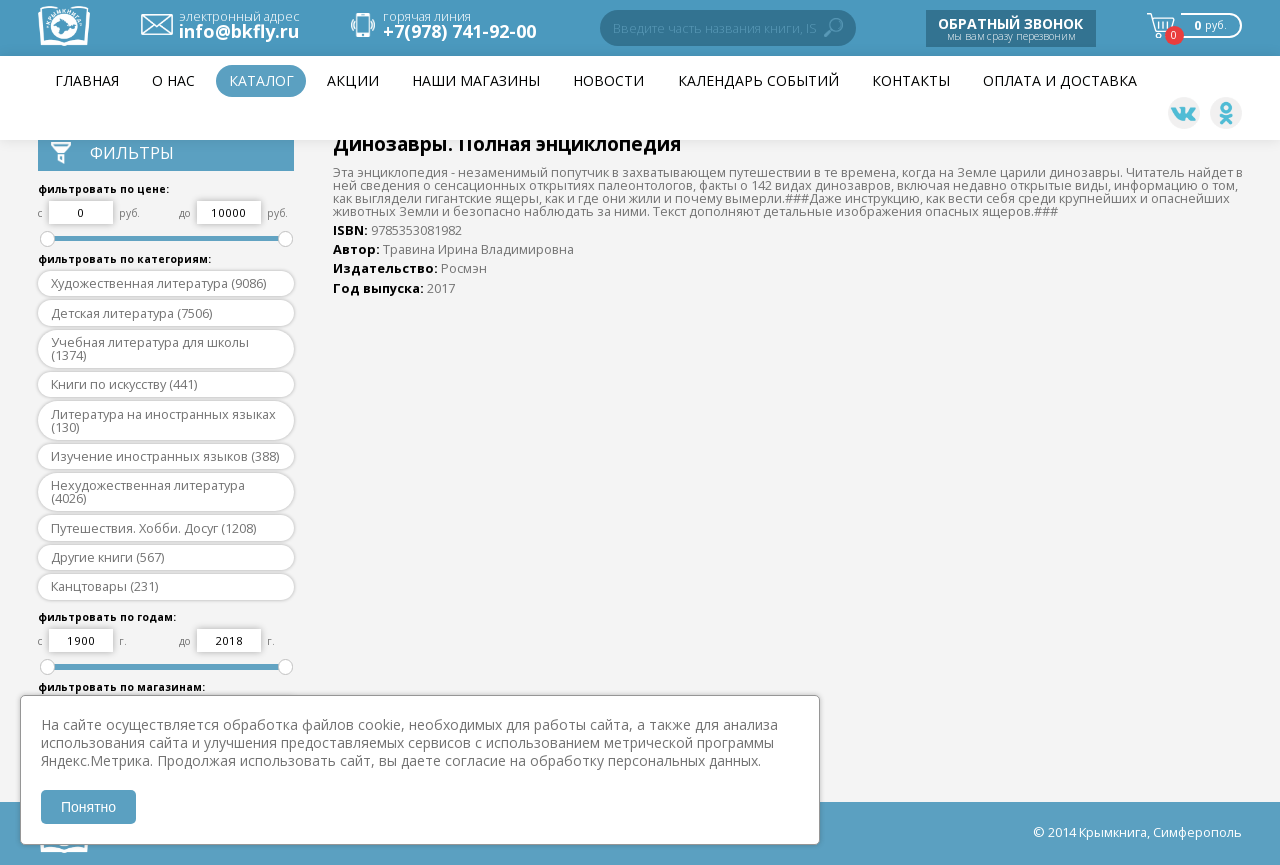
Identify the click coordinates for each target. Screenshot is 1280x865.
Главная (87, 80)
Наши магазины (476, 80)
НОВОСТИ (608, 80)
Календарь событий (758, 80)
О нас (173, 80)
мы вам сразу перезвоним (1010, 28)
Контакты (911, 80)
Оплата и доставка (1060, 80)
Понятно (88, 807)
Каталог (261, 80)
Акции (353, 80)
